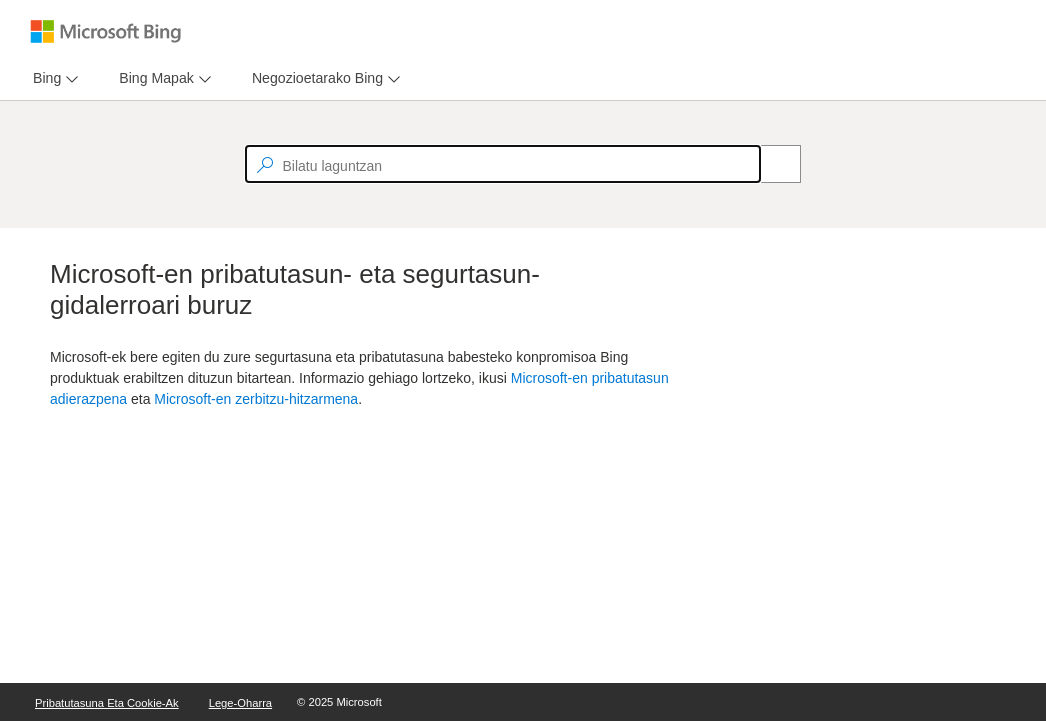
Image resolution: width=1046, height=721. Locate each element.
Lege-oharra (240, 703)
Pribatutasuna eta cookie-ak (107, 703)
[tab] (43, 78)
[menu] (53, 78)
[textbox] (503, 164)
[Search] (770, 164)
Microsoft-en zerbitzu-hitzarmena (256, 399)
